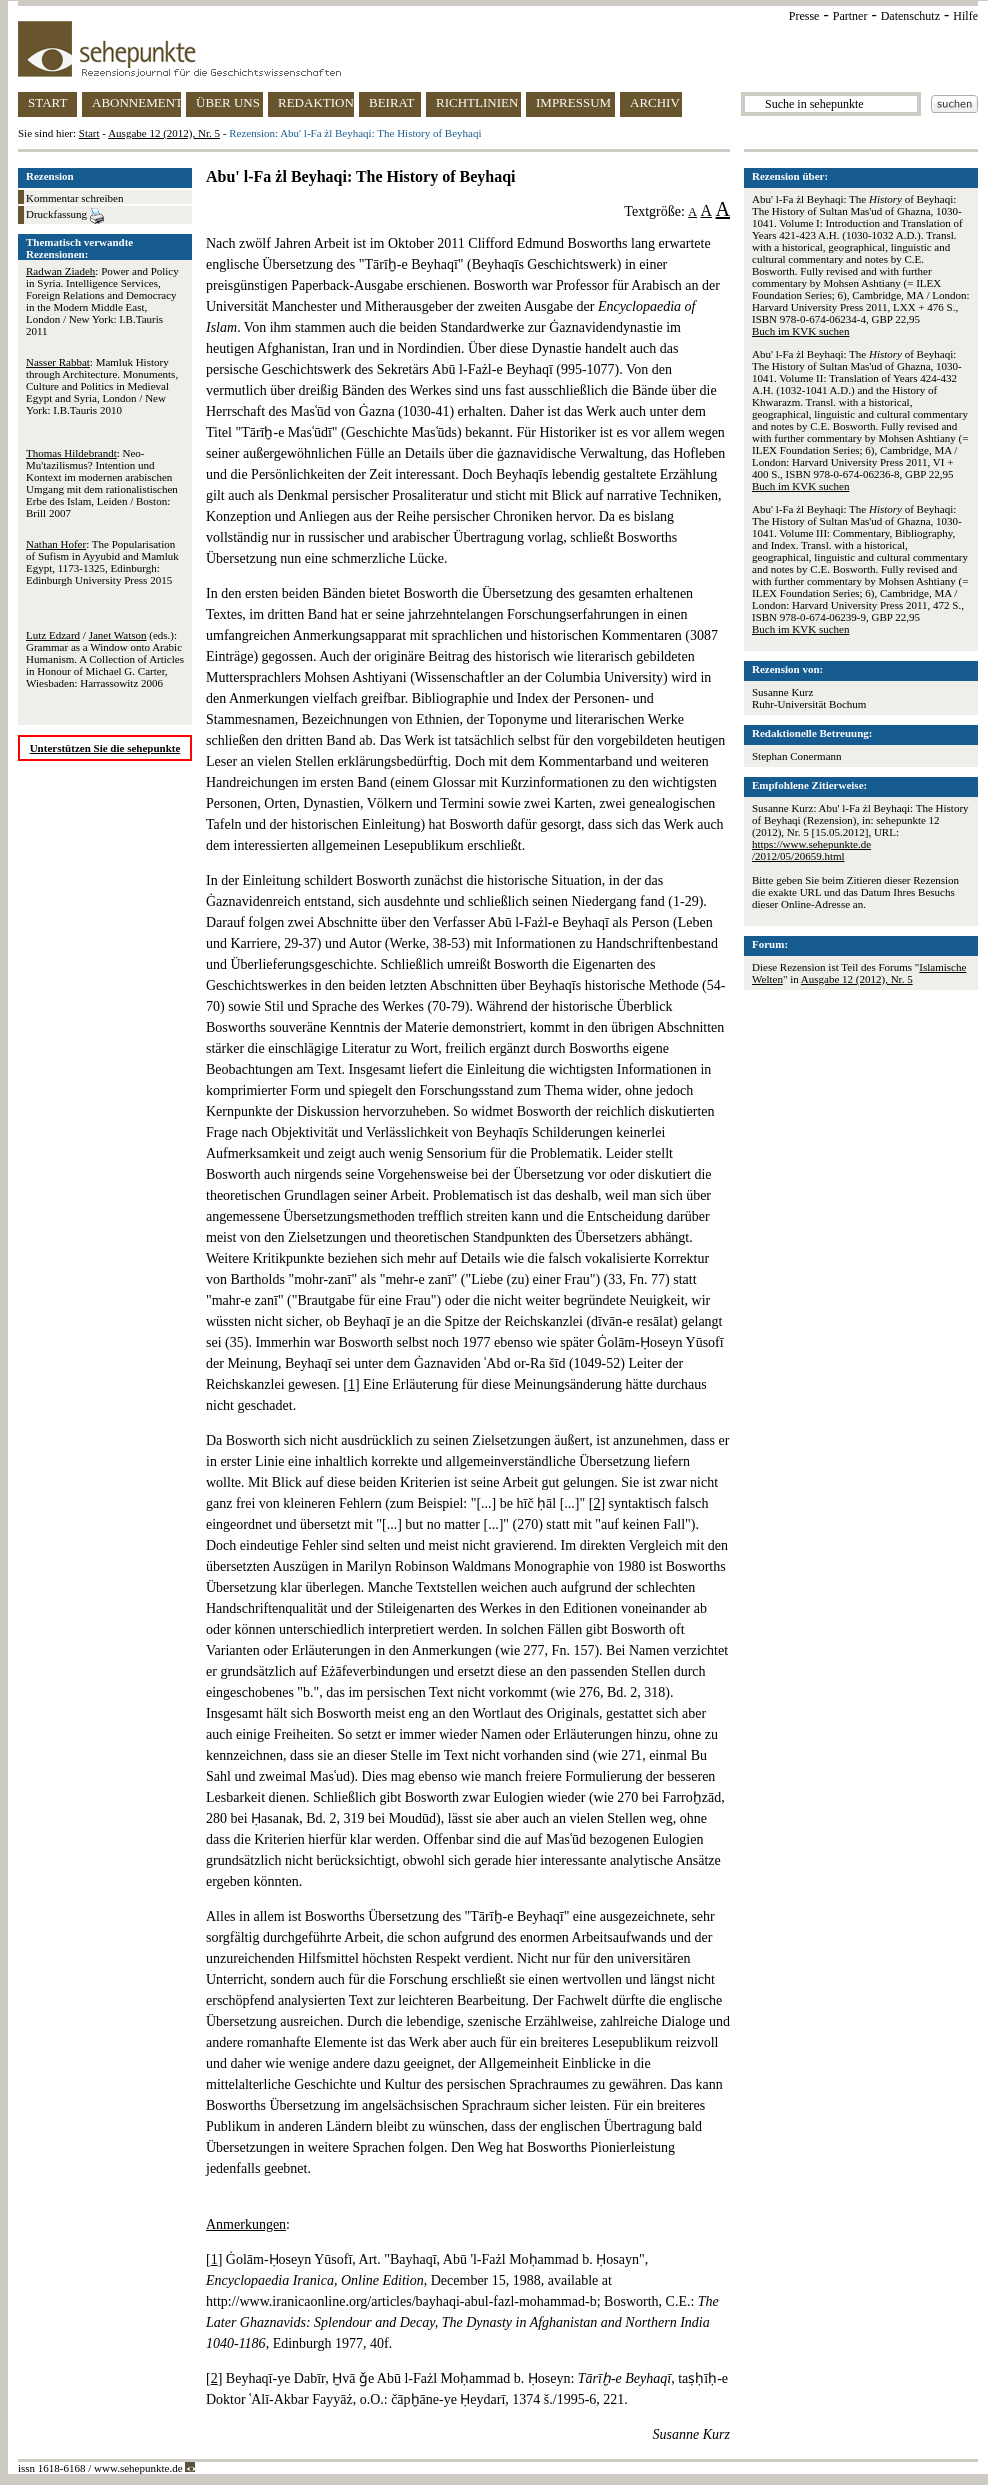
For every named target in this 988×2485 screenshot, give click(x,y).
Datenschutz (910, 16)
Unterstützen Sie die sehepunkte (105, 748)
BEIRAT (392, 102)
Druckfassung (65, 216)
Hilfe (965, 16)
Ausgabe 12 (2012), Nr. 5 (164, 133)
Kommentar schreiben (74, 198)
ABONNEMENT (136, 102)
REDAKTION (316, 102)
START (47, 102)
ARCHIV (655, 102)
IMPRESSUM (573, 102)
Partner (850, 16)
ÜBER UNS (228, 102)
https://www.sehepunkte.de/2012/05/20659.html (811, 850)
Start (89, 133)
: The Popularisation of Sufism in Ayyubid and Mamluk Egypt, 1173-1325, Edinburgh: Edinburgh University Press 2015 (102, 562)
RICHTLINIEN (477, 102)
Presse (804, 16)
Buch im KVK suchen (800, 331)
